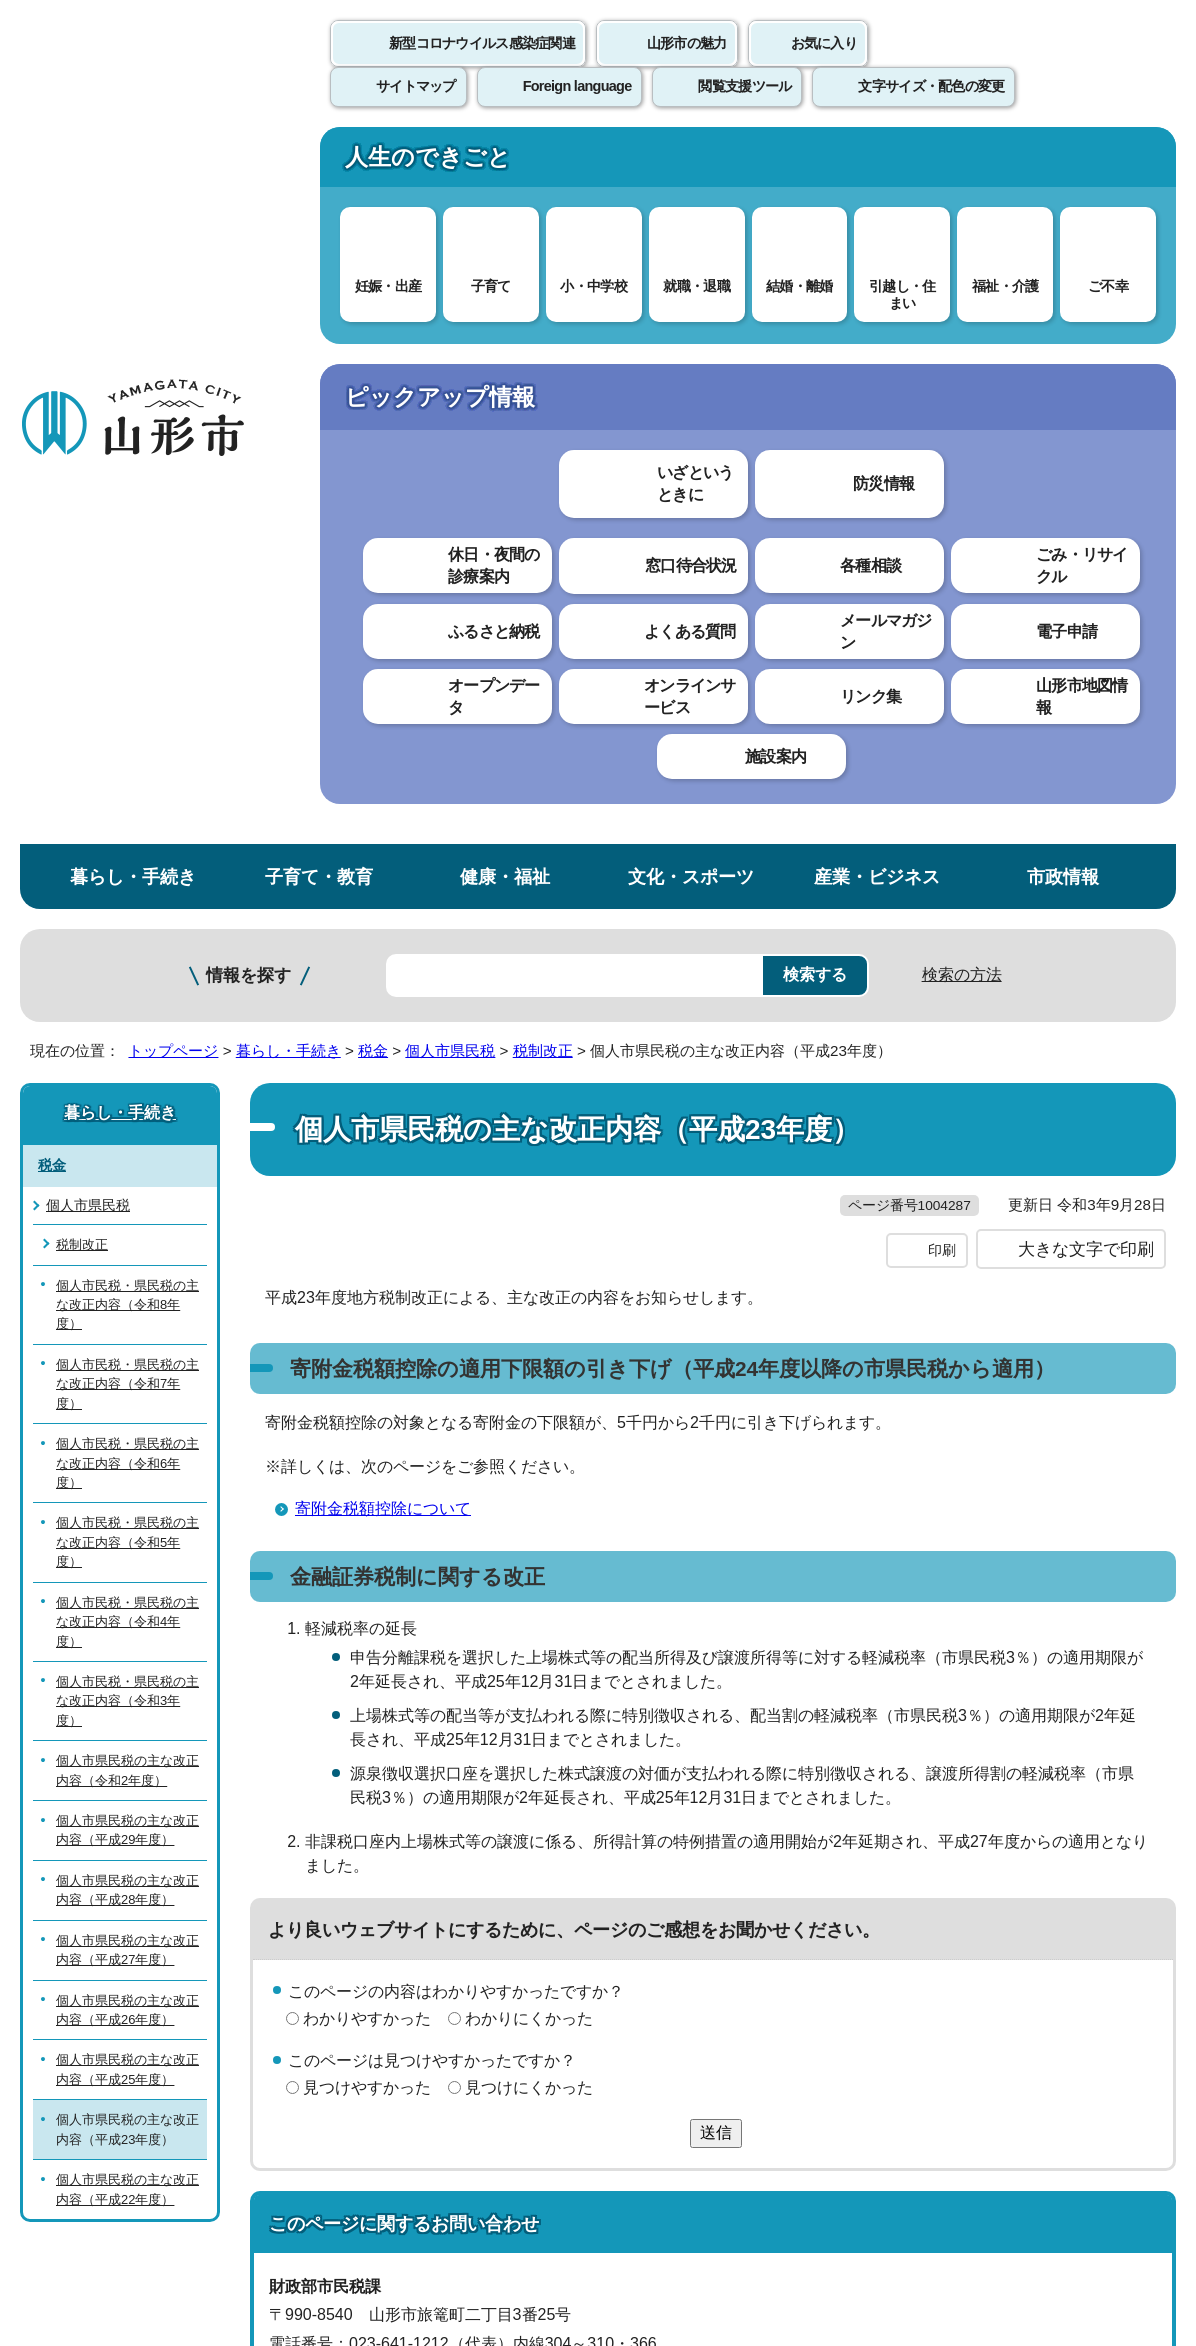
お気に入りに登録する (1089, 384)
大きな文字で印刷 (1086, 577)
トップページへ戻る (1128, 1818)
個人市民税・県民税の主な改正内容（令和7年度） (127, 670)
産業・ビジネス (877, 163)
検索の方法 (962, 261)
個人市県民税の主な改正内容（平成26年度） (127, 1296)
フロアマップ (71, 2179)
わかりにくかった (529, 1345)
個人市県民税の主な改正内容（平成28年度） (127, 1176)
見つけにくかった (529, 1415)
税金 (373, 337)
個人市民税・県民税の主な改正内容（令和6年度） (127, 750)
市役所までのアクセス (240, 2179)
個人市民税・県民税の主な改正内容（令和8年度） (127, 591)
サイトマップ (817, 1880)
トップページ (173, 337)
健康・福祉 (505, 163)
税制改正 (543, 337)
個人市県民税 (450, 337)
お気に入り (824, 65)
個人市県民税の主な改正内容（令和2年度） (127, 1057)
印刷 (942, 578)
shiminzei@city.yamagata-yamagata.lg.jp (446, 1728)
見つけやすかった (367, 1415)
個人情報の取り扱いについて (370, 1880)
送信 (716, 1460)
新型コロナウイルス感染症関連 (482, 65)
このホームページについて (111, 1880)
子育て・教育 (319, 163)
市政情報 (1063, 163)
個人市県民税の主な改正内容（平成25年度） (127, 1356)
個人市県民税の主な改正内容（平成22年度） (127, 1476)
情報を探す (248, 262)
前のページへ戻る (962, 1818)
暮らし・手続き (133, 163)
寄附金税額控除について (383, 836)
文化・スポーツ (691, 163)
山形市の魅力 (687, 65)
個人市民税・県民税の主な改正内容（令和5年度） (127, 829)
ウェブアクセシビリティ (622, 1880)
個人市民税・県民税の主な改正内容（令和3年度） (127, 988)
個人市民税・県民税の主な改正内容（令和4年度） (127, 908)
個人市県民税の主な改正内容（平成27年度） (127, 1236)
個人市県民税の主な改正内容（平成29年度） (127, 1117)
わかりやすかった (367, 1345)
